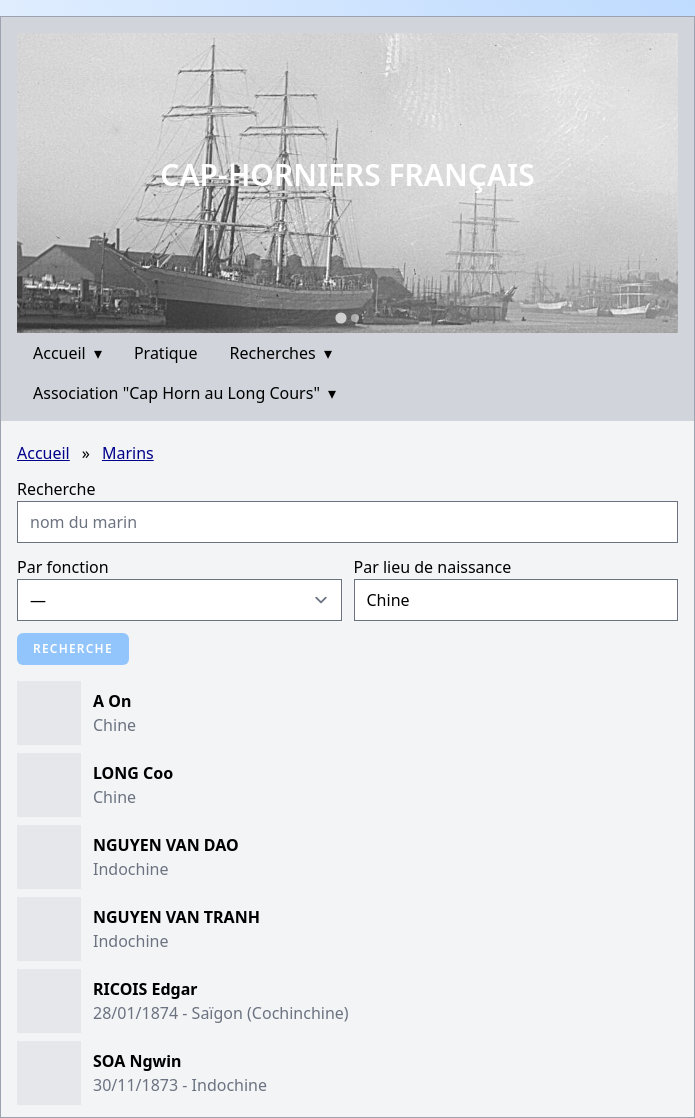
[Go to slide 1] (340, 317)
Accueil (67, 353)
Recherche (56, 489)
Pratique (166, 353)
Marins (128, 453)
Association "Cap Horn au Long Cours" (184, 393)
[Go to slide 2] (355, 318)
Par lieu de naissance (433, 567)
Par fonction (63, 567)
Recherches (281, 353)
